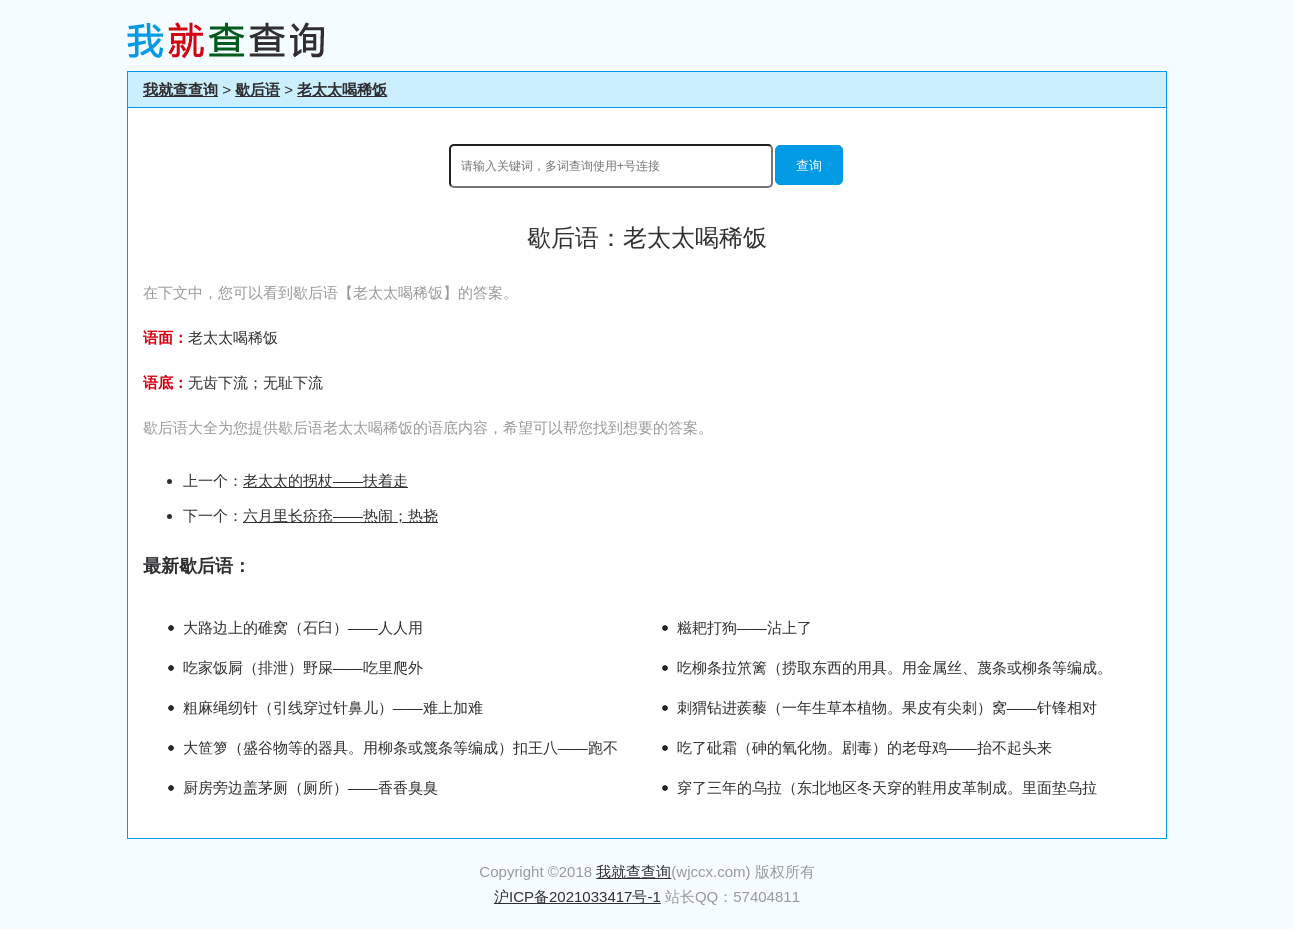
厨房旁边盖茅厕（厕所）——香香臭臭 (310, 787)
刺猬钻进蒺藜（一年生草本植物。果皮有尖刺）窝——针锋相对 (887, 707)
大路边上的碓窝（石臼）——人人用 (303, 627)
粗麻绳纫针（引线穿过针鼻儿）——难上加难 (333, 707)
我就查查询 (180, 89)
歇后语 (257, 89)
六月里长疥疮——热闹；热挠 (340, 515)
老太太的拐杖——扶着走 (325, 480)
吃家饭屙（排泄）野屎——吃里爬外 (303, 667)
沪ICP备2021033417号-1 (577, 896)
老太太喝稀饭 (342, 89)
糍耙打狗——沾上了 (744, 627)
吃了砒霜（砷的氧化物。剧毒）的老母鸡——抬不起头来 (864, 747)
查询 (809, 165)
